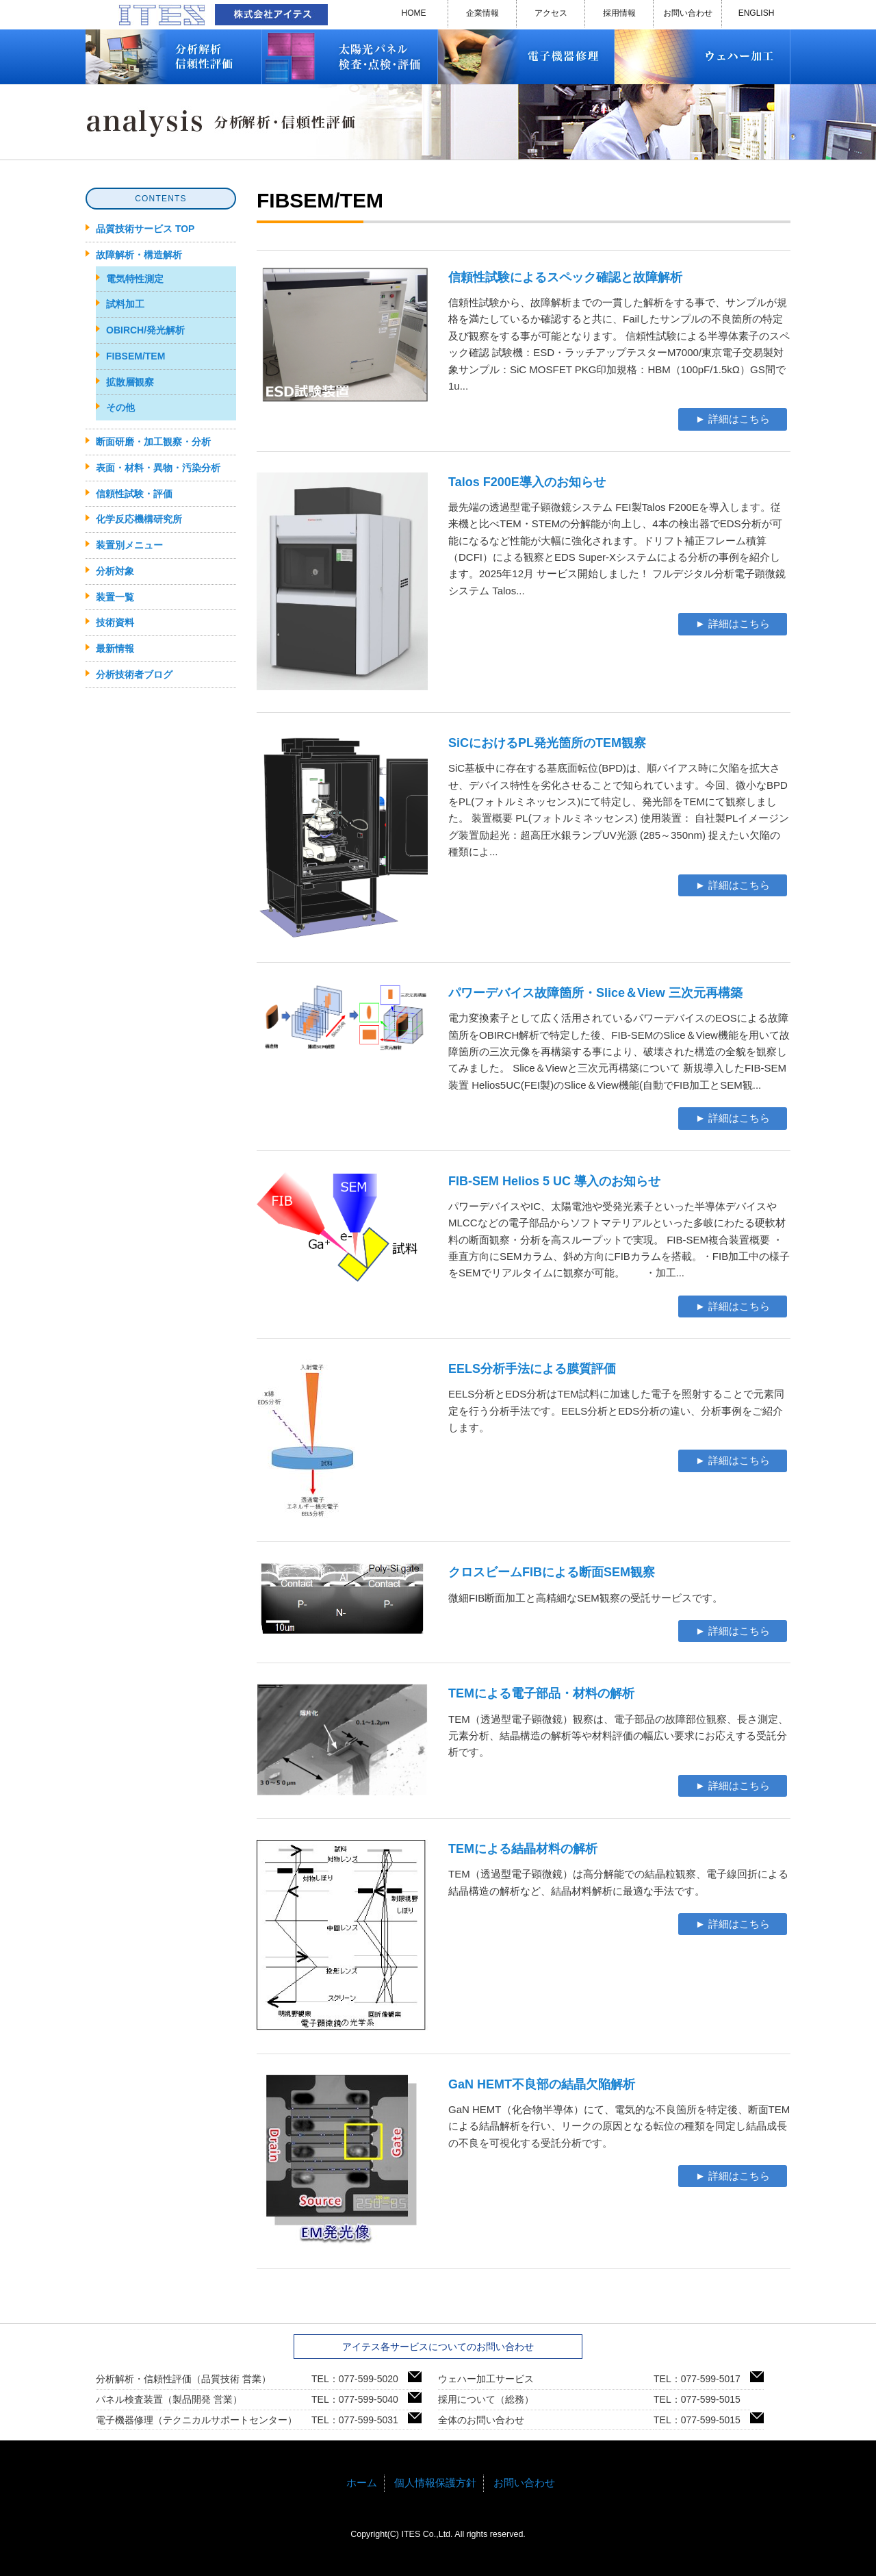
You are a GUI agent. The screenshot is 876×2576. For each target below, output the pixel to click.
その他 (120, 407)
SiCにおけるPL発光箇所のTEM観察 (547, 743)
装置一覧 (115, 597)
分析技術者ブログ (134, 674)
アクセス (550, 13)
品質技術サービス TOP (145, 228)
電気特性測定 (135, 278)
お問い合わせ (687, 13)
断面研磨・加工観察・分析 (153, 441)
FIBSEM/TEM (135, 356)
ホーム (361, 2482)
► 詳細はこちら (732, 419)
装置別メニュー (129, 545)
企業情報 (482, 13)
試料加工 (125, 304)
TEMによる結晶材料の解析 (522, 1849)
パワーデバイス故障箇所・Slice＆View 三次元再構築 (595, 993)
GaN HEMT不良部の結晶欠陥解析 (541, 2084)
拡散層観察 (130, 382)
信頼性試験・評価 (134, 493)
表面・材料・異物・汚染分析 (158, 467)
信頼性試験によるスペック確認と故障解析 (565, 277)
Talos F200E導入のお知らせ (527, 482)
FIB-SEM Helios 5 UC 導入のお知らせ (554, 1181)
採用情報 (619, 13)
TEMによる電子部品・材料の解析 (541, 1693)
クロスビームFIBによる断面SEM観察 (551, 1572)
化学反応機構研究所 (139, 519)
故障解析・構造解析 (139, 254)
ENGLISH (756, 13)
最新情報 (115, 648)
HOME (414, 13)
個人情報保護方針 (435, 2482)
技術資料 (115, 622)
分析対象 (115, 571)
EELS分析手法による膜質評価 (532, 1369)
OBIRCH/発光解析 (145, 330)
